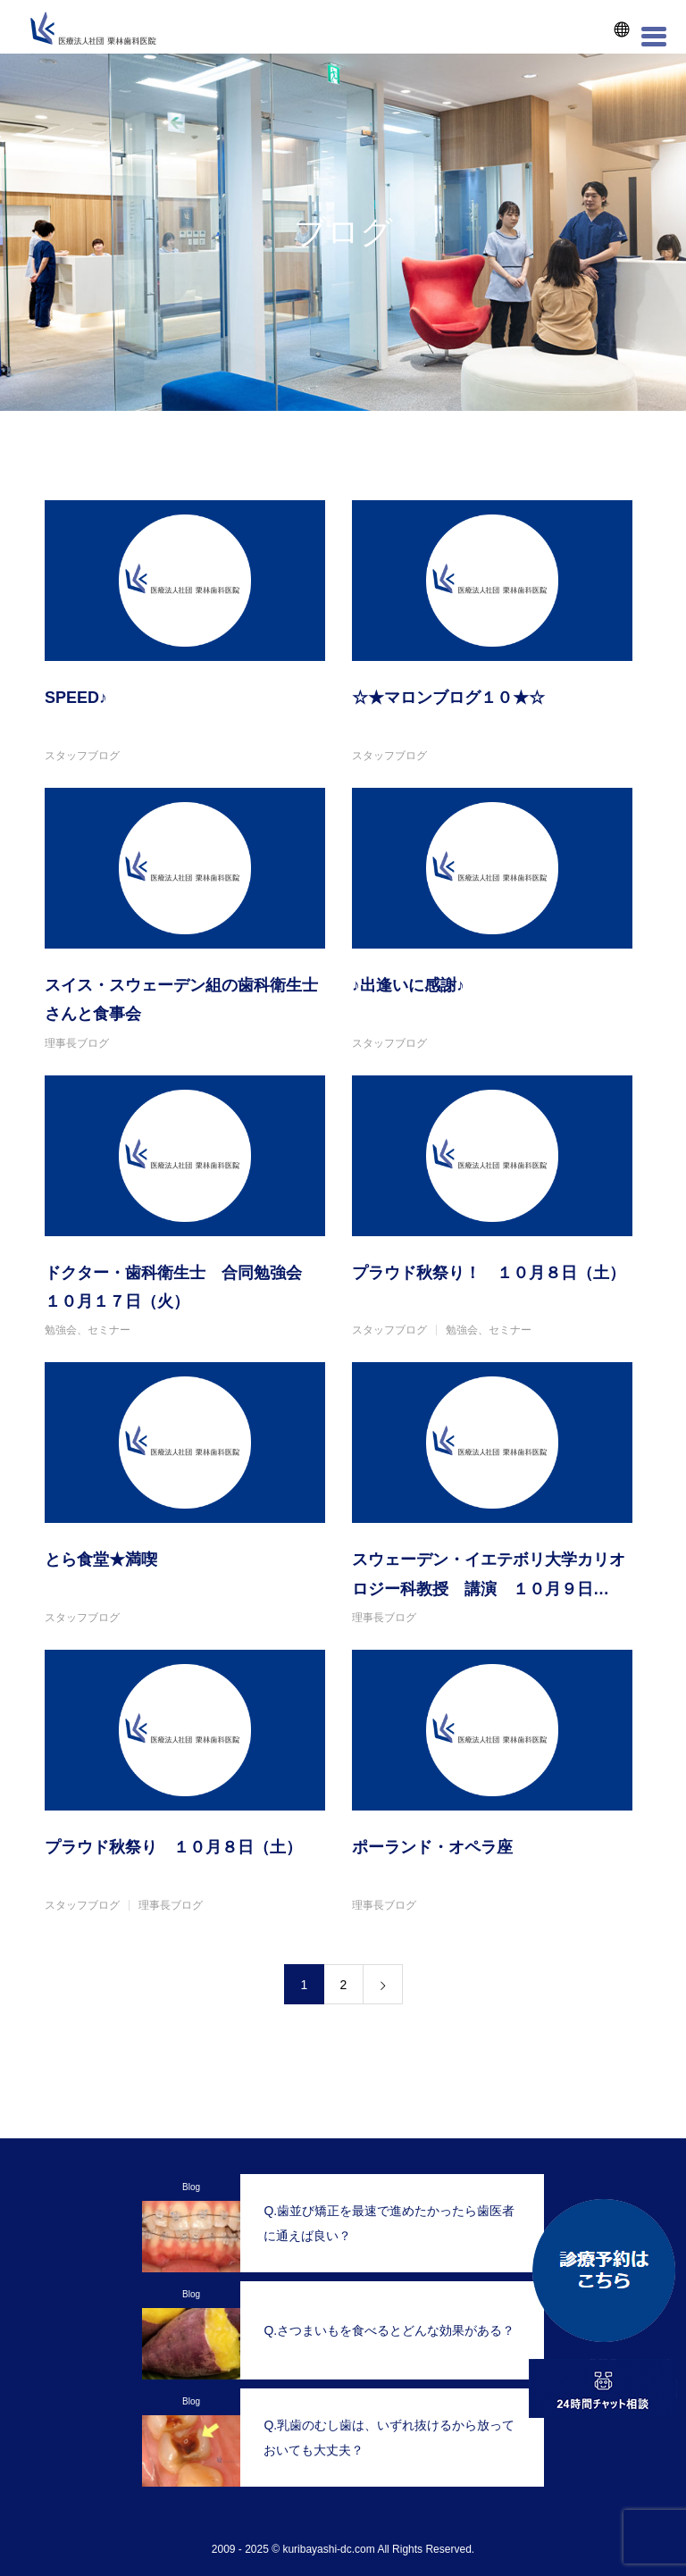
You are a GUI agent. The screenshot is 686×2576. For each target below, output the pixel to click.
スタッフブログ (82, 755)
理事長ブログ (77, 1043)
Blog (191, 2187)
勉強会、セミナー (87, 1330)
